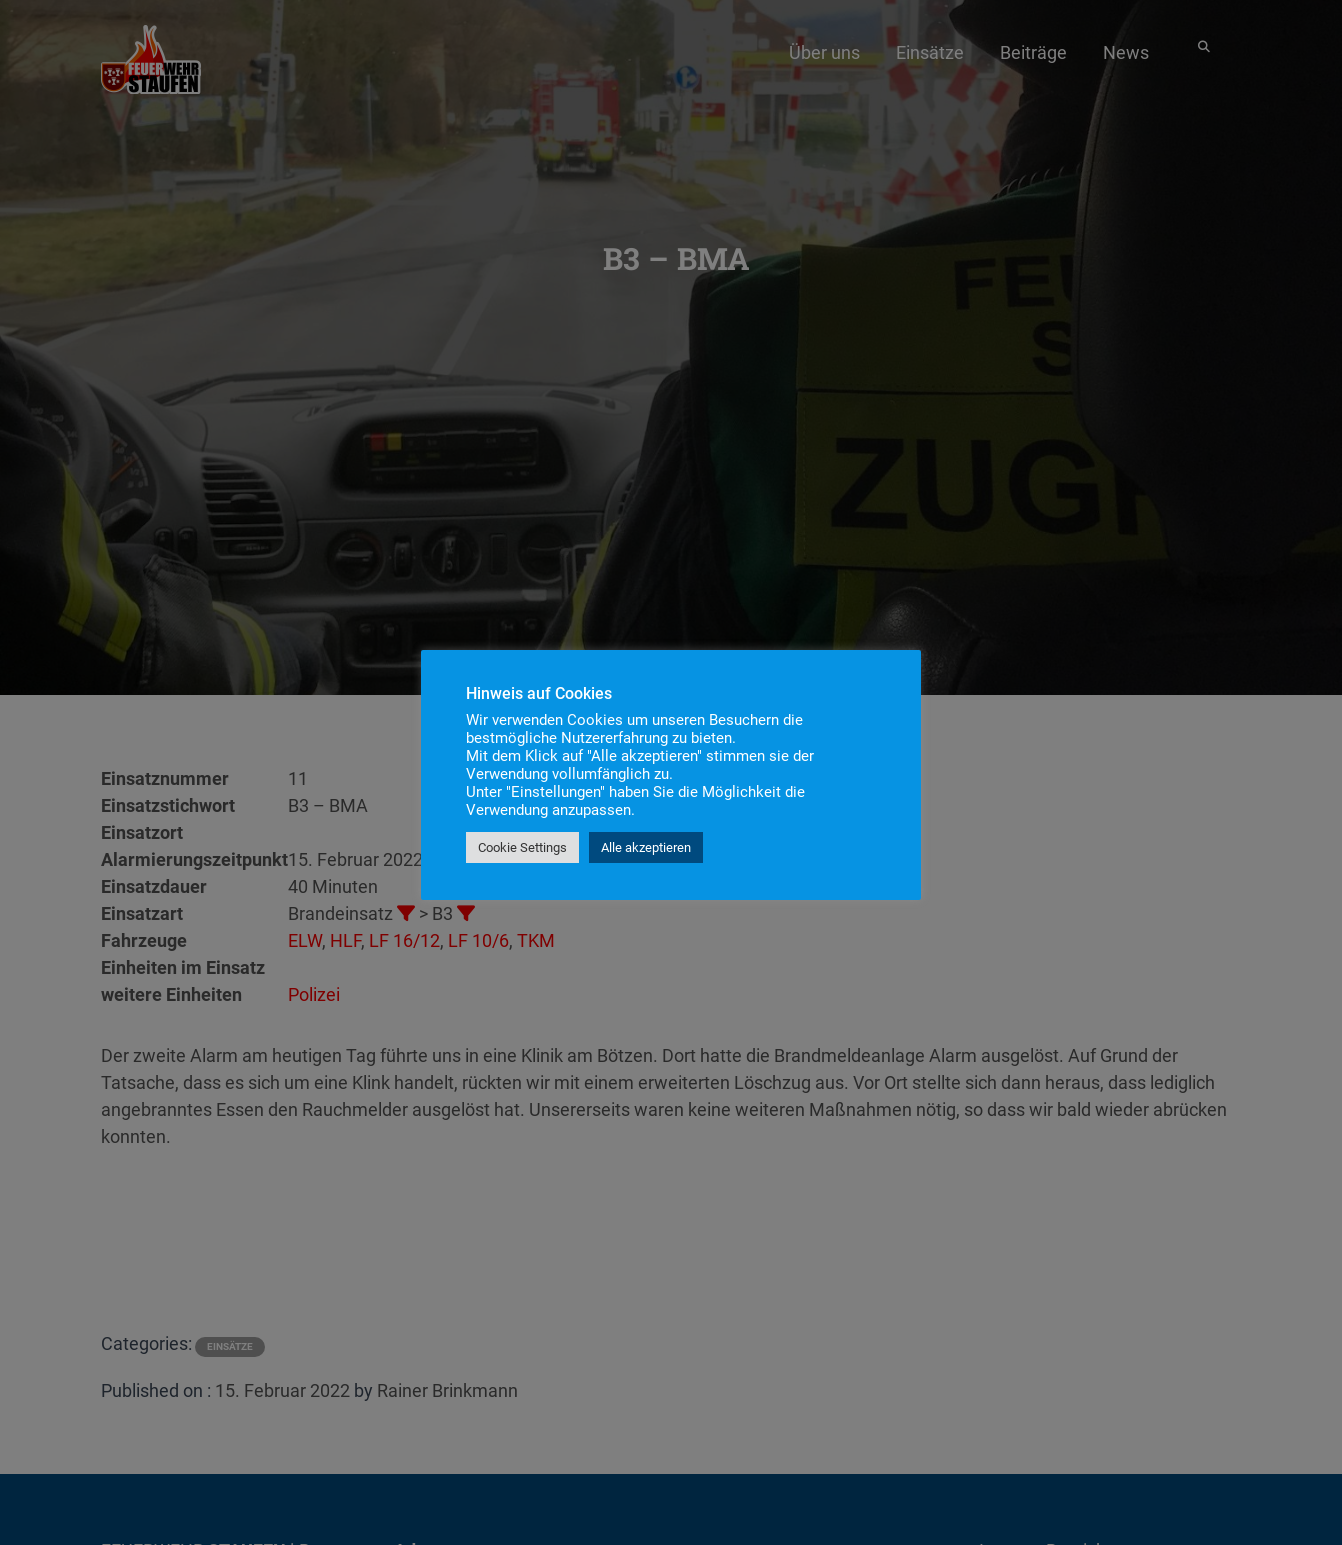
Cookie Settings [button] (522, 847)
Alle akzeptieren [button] (646, 847)
